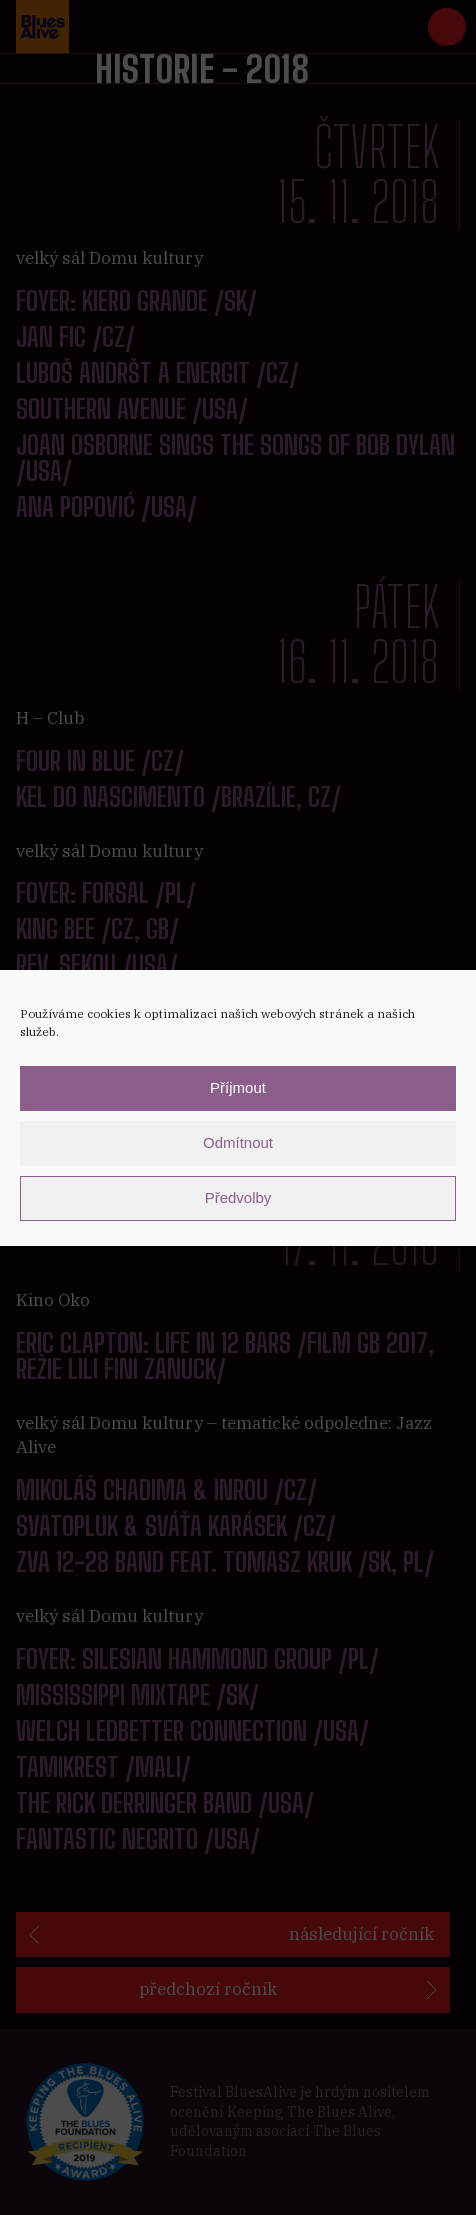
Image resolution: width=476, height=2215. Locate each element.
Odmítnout (238, 1142)
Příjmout (238, 1087)
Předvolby (238, 1197)
